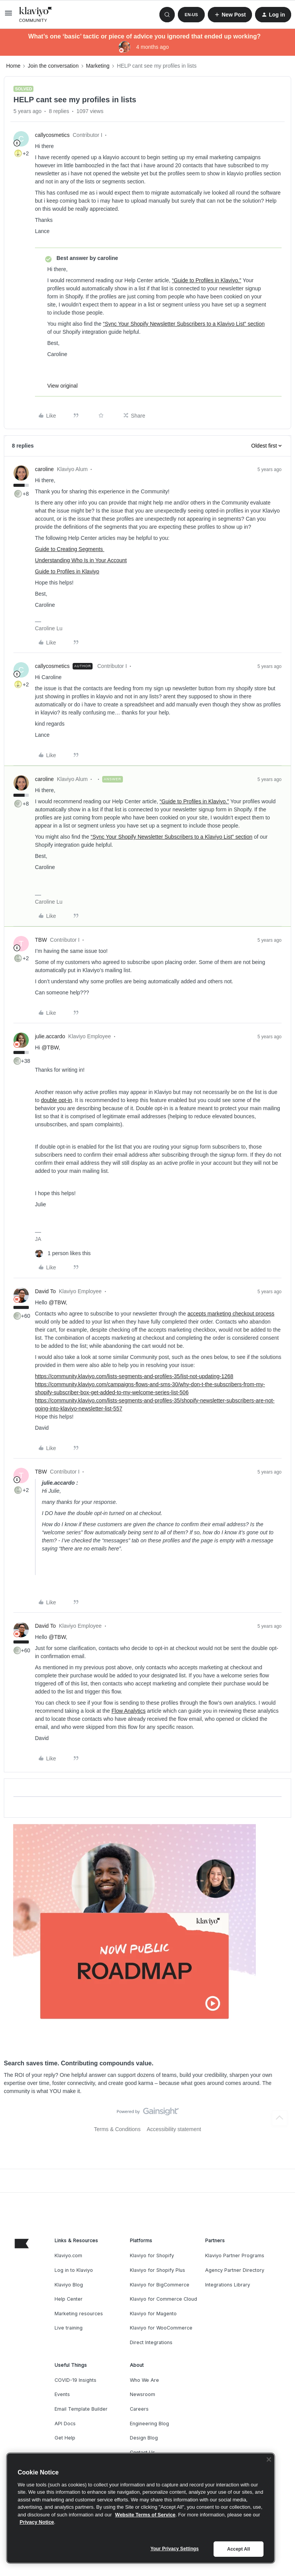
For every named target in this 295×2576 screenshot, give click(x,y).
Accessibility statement (174, 2129)
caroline (44, 469)
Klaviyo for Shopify (152, 2255)
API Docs (65, 2423)
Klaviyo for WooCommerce (161, 2328)
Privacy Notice (37, 2522)
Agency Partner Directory (234, 2270)
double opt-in (56, 1100)
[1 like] (63, 1253)
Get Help (65, 2438)
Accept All (238, 2549)
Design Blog (144, 2438)
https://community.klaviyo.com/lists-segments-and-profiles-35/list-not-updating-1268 (134, 1376)
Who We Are (144, 2380)
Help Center (69, 2299)
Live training (69, 2328)
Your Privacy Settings (175, 2548)
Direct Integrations (151, 2342)
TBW (41, 940)
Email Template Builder (81, 2409)
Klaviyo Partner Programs (234, 2255)
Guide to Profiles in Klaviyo (67, 571)
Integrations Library (227, 2285)
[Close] (269, 2459)
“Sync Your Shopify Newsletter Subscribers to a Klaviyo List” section (184, 324)
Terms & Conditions (117, 2129)
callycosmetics (52, 135)
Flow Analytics (128, 1711)
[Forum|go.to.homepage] (35, 14)
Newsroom (142, 2394)
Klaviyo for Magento (153, 2313)
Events (62, 2394)
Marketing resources (79, 2313)
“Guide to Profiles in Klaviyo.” (207, 280)
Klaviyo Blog (69, 2285)
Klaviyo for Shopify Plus (157, 2270)
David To (45, 1291)
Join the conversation (53, 66)
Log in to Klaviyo (74, 2270)
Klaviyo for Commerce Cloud (163, 2299)
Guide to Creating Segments (69, 549)
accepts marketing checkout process (230, 1313)
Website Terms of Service (145, 2515)
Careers (139, 2409)
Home (13, 66)
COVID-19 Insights (75, 2380)
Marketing (97, 66)
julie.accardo (50, 1036)
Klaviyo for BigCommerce (159, 2285)
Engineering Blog (149, 2423)
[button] (8, 16)
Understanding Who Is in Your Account (81, 560)
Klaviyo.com (68, 2255)
